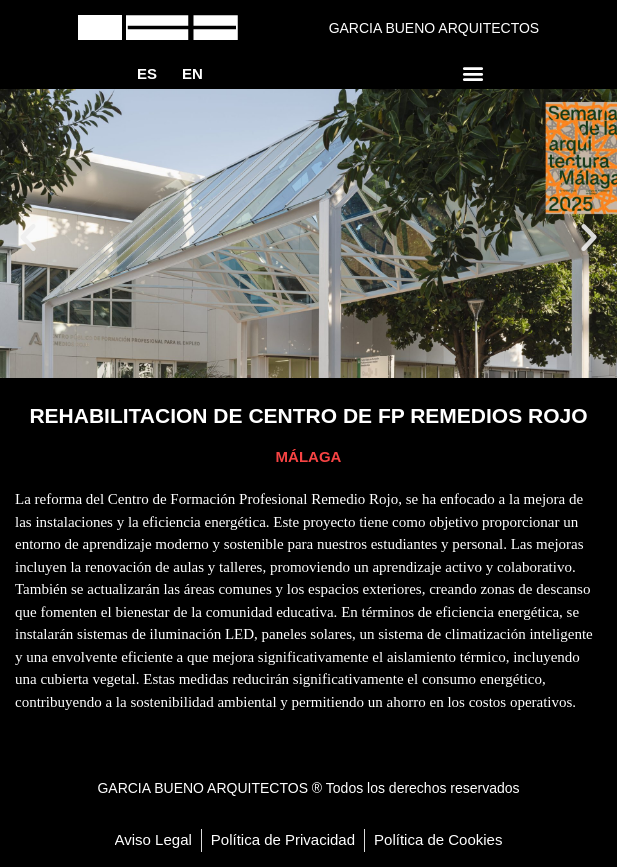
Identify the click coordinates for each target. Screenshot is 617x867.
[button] (473, 72)
